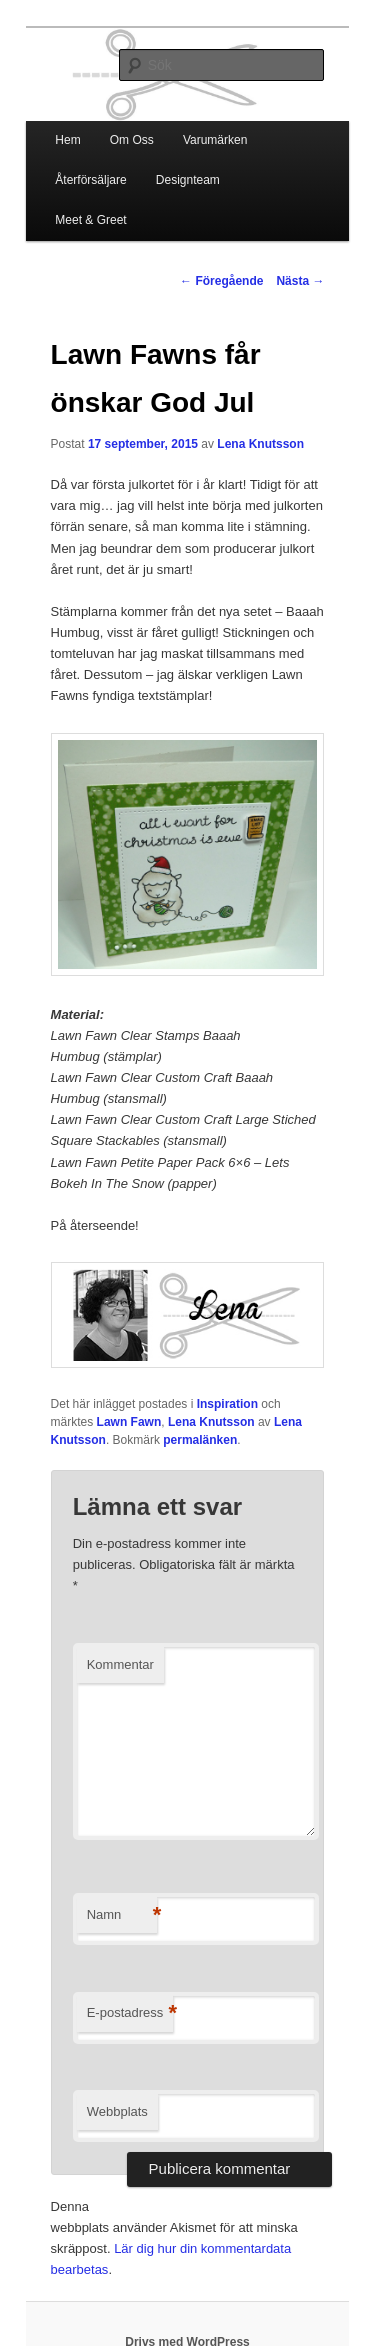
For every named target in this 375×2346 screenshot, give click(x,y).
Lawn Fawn (129, 1422)
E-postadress (130, 2013)
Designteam (188, 180)
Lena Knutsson (260, 444)
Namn (122, 1915)
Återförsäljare (90, 180)
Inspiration (227, 1404)
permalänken (200, 1440)
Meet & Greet (90, 220)
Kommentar (120, 1664)
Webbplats (117, 2111)
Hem (67, 140)
